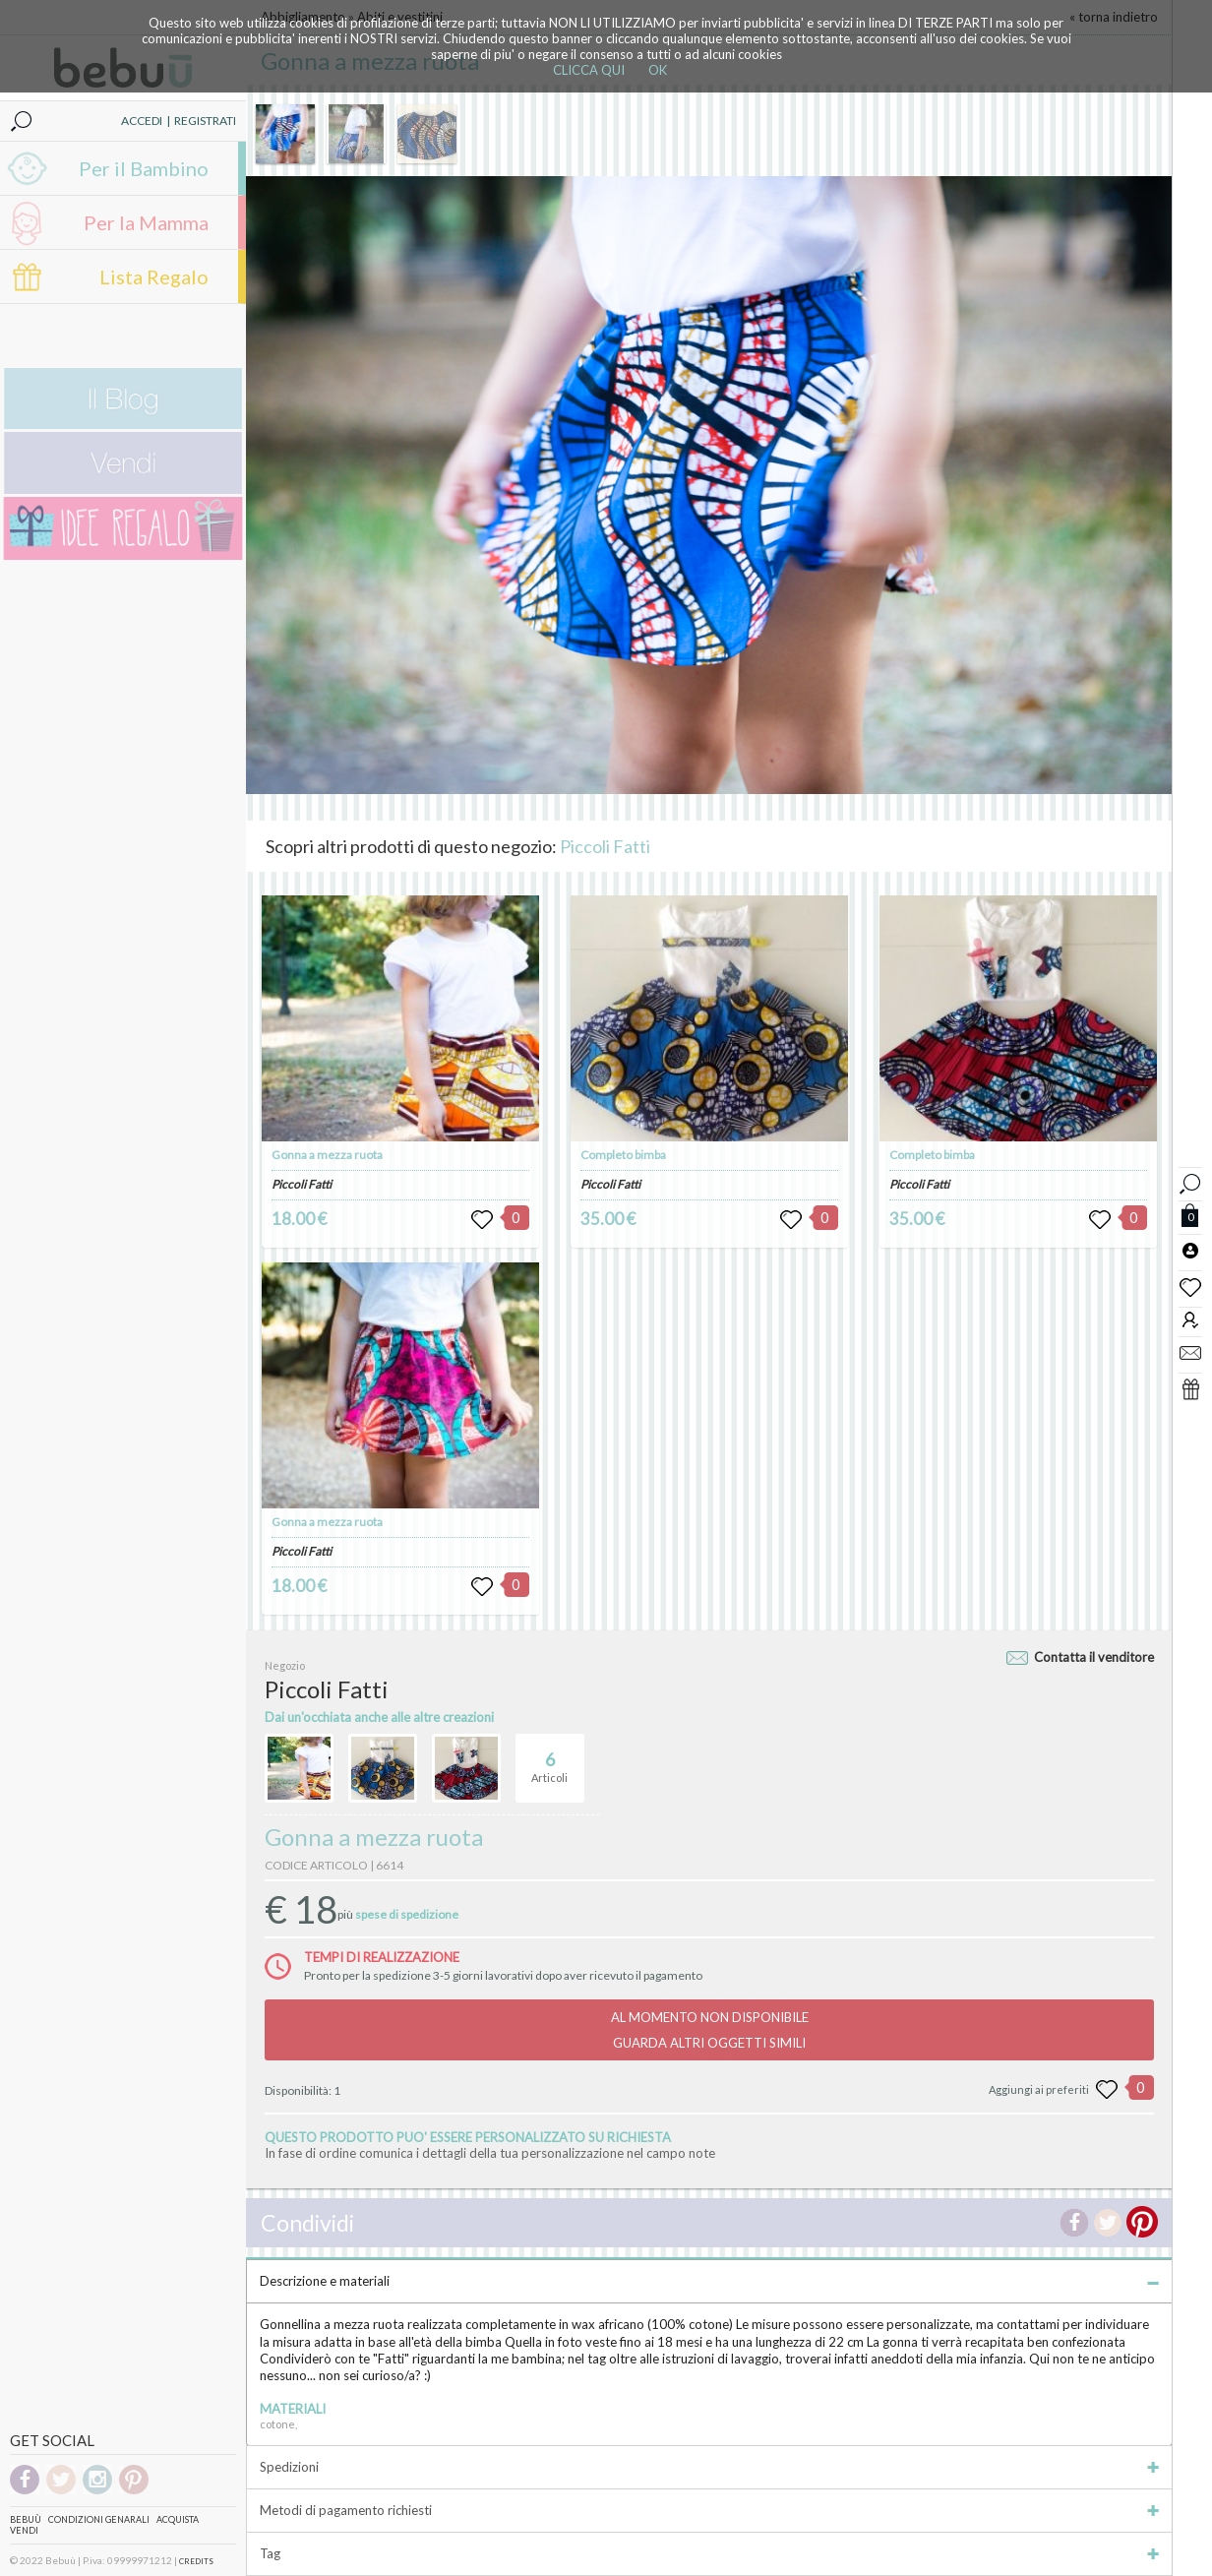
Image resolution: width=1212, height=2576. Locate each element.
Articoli (549, 1759)
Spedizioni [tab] (709, 2467)
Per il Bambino (144, 168)
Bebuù (25, 2519)
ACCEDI (141, 120)
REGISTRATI (205, 120)
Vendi (24, 2530)
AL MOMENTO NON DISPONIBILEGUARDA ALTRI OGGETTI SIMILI (710, 2030)
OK (657, 70)
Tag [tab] (709, 2553)
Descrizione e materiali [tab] (709, 2281)
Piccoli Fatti (605, 846)
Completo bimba (623, 1154)
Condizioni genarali (99, 2519)
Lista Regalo (154, 276)
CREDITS (196, 2561)
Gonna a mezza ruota (327, 1154)
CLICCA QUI (589, 70)
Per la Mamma (146, 222)
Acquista (177, 2519)
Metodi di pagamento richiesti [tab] (709, 2510)
